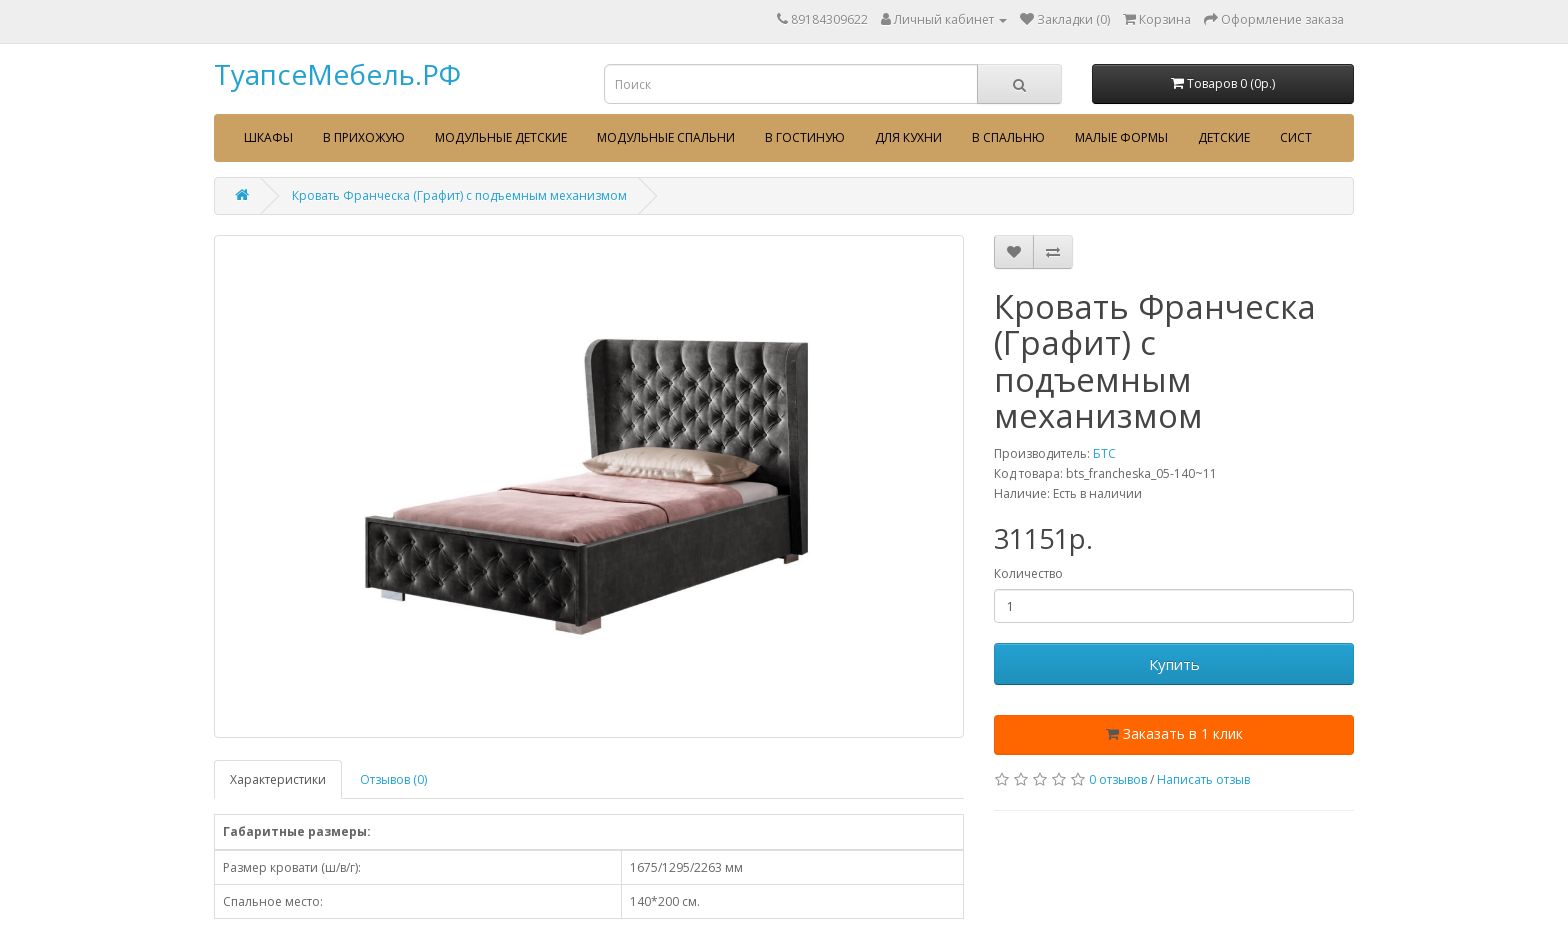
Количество (1028, 573)
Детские (1224, 137)
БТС (1104, 453)
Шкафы (268, 137)
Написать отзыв (1203, 779)
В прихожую (364, 137)
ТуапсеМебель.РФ (337, 74)
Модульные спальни (666, 137)
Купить (1174, 664)
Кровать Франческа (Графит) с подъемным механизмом (459, 195)
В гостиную (805, 137)
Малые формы (1121, 137)
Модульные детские (501, 137)
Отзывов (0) (393, 779)
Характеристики (278, 779)
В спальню (1008, 137)
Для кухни (908, 137)
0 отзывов (1118, 779)
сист (1296, 137)
